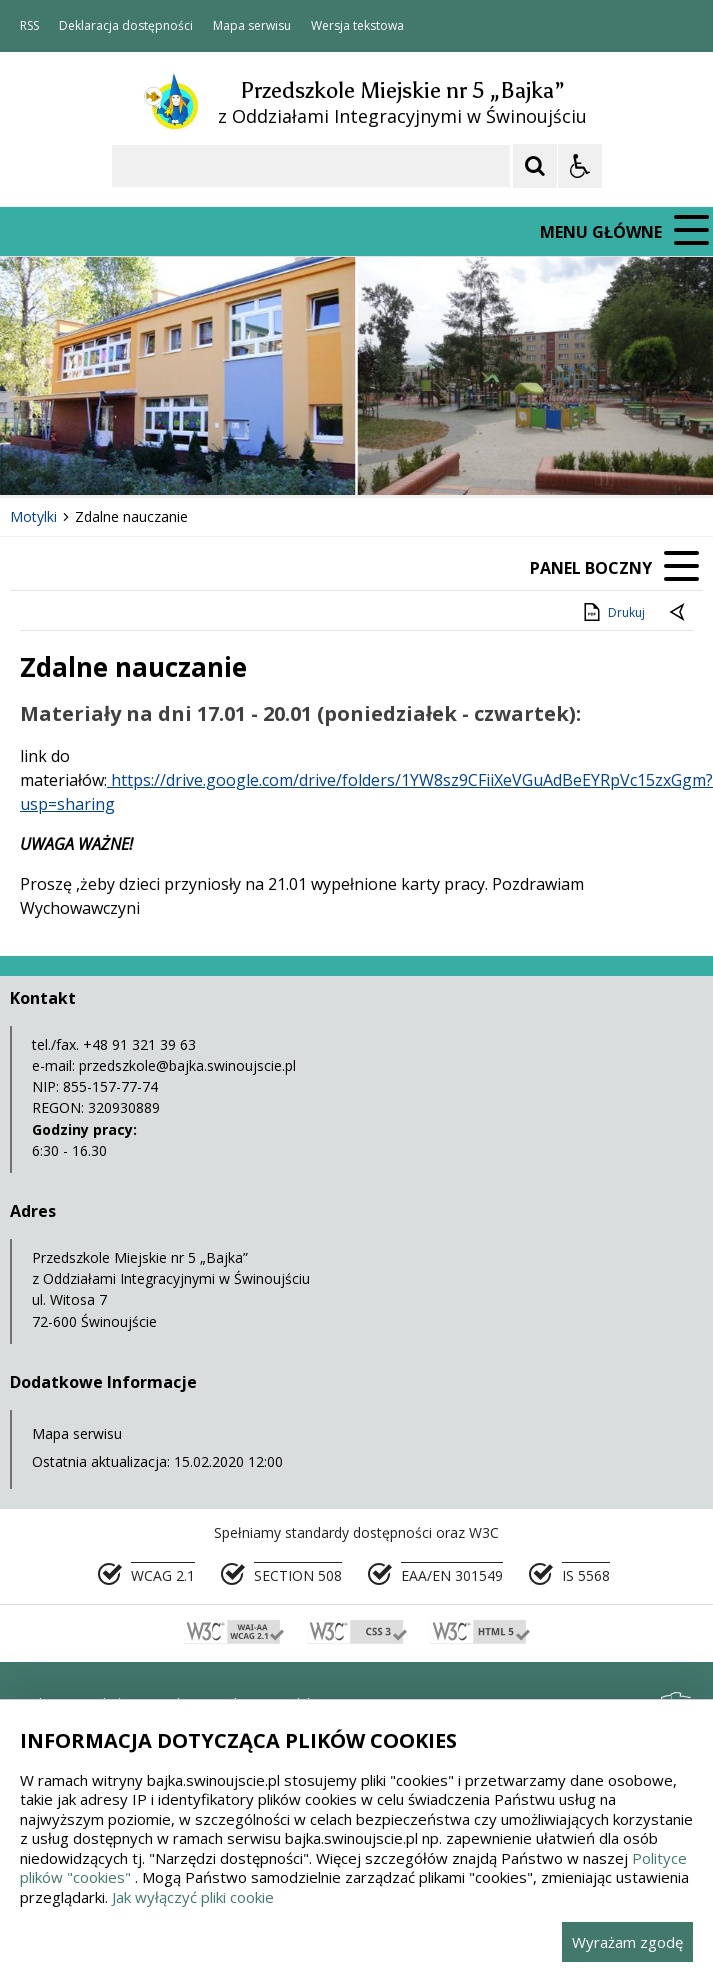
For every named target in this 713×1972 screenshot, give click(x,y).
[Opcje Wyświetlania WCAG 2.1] (580, 166)
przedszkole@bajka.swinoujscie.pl (187, 1065)
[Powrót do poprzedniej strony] (679, 613)
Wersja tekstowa (357, 26)
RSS (29, 26)
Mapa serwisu (252, 26)
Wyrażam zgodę (627, 1942)
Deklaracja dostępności (126, 26)
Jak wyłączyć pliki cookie (193, 1897)
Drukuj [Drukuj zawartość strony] (612, 612)
